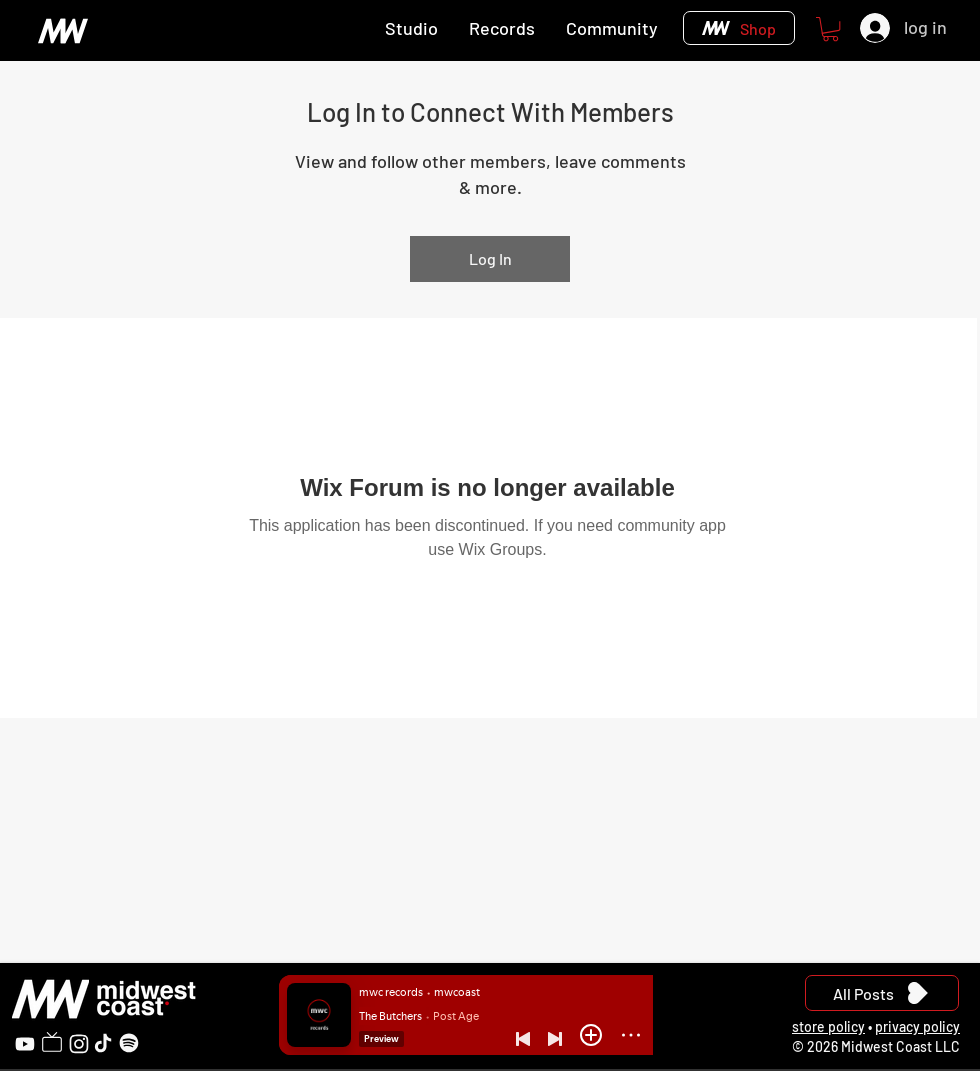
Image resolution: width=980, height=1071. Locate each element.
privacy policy (917, 1026)
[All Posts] (882, 993)
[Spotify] (129, 1043)
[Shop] (739, 28)
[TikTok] (103, 1043)
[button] (830, 29)
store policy (828, 1026)
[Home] (62, 30)
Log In (490, 258)
